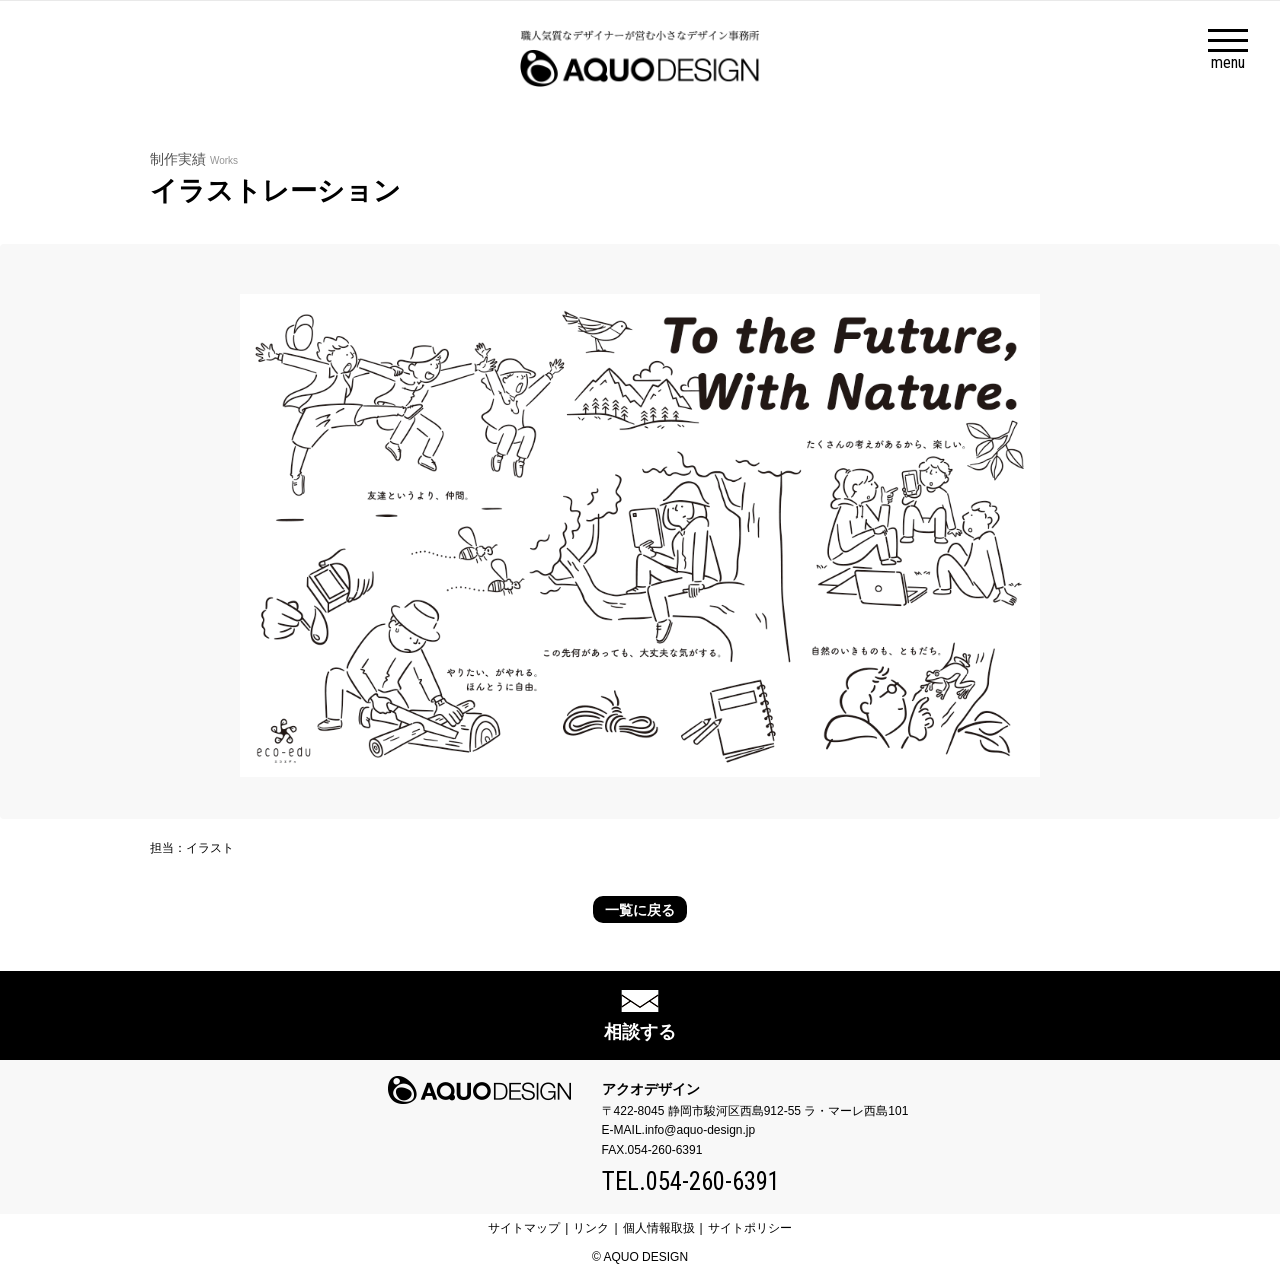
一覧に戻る (640, 910)
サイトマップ (524, 1228)
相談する (640, 1032)
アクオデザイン (651, 1089)
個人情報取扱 (659, 1228)
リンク (591, 1228)
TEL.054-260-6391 (691, 1181)
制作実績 (194, 159)
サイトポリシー (750, 1228)
